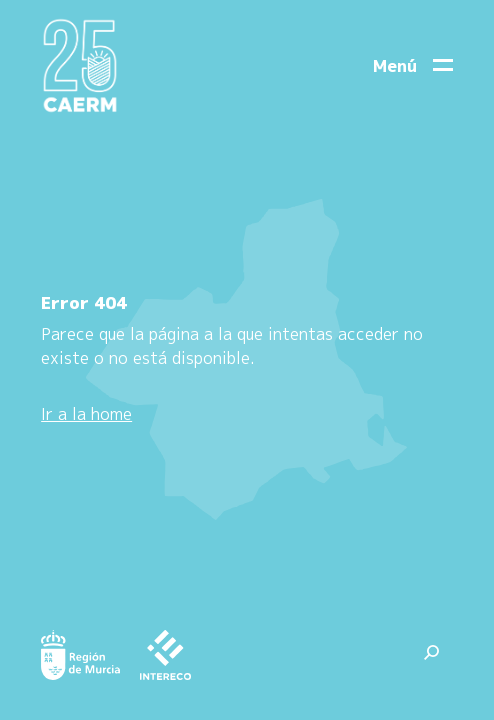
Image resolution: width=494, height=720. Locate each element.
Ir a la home (86, 414)
